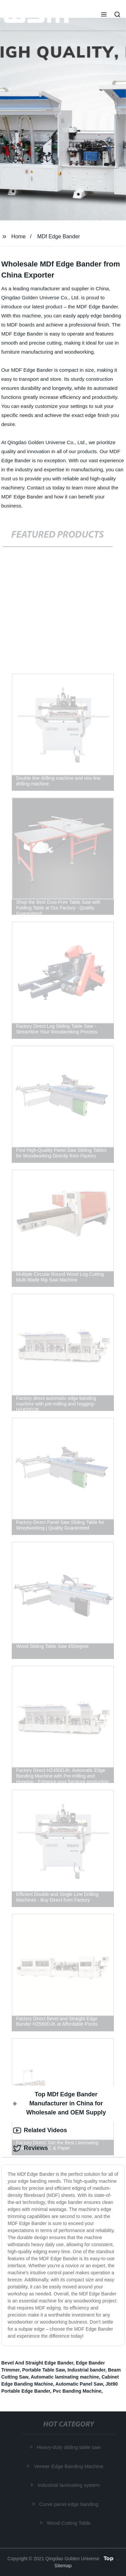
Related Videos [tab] (40, 2130)
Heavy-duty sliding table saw (69, 2447)
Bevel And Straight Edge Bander (37, 2362)
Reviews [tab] (30, 2148)
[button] (104, 15)
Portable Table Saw (43, 2370)
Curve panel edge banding (68, 2504)
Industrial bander (87, 2370)
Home (18, 236)
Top (108, 2558)
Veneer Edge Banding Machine (69, 2466)
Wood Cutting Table (69, 2523)
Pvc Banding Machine (77, 2391)
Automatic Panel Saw (79, 2384)
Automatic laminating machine (65, 2377)
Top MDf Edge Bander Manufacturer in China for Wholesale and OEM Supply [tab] (59, 2103)
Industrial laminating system (69, 2485)
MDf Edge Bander (58, 236)
